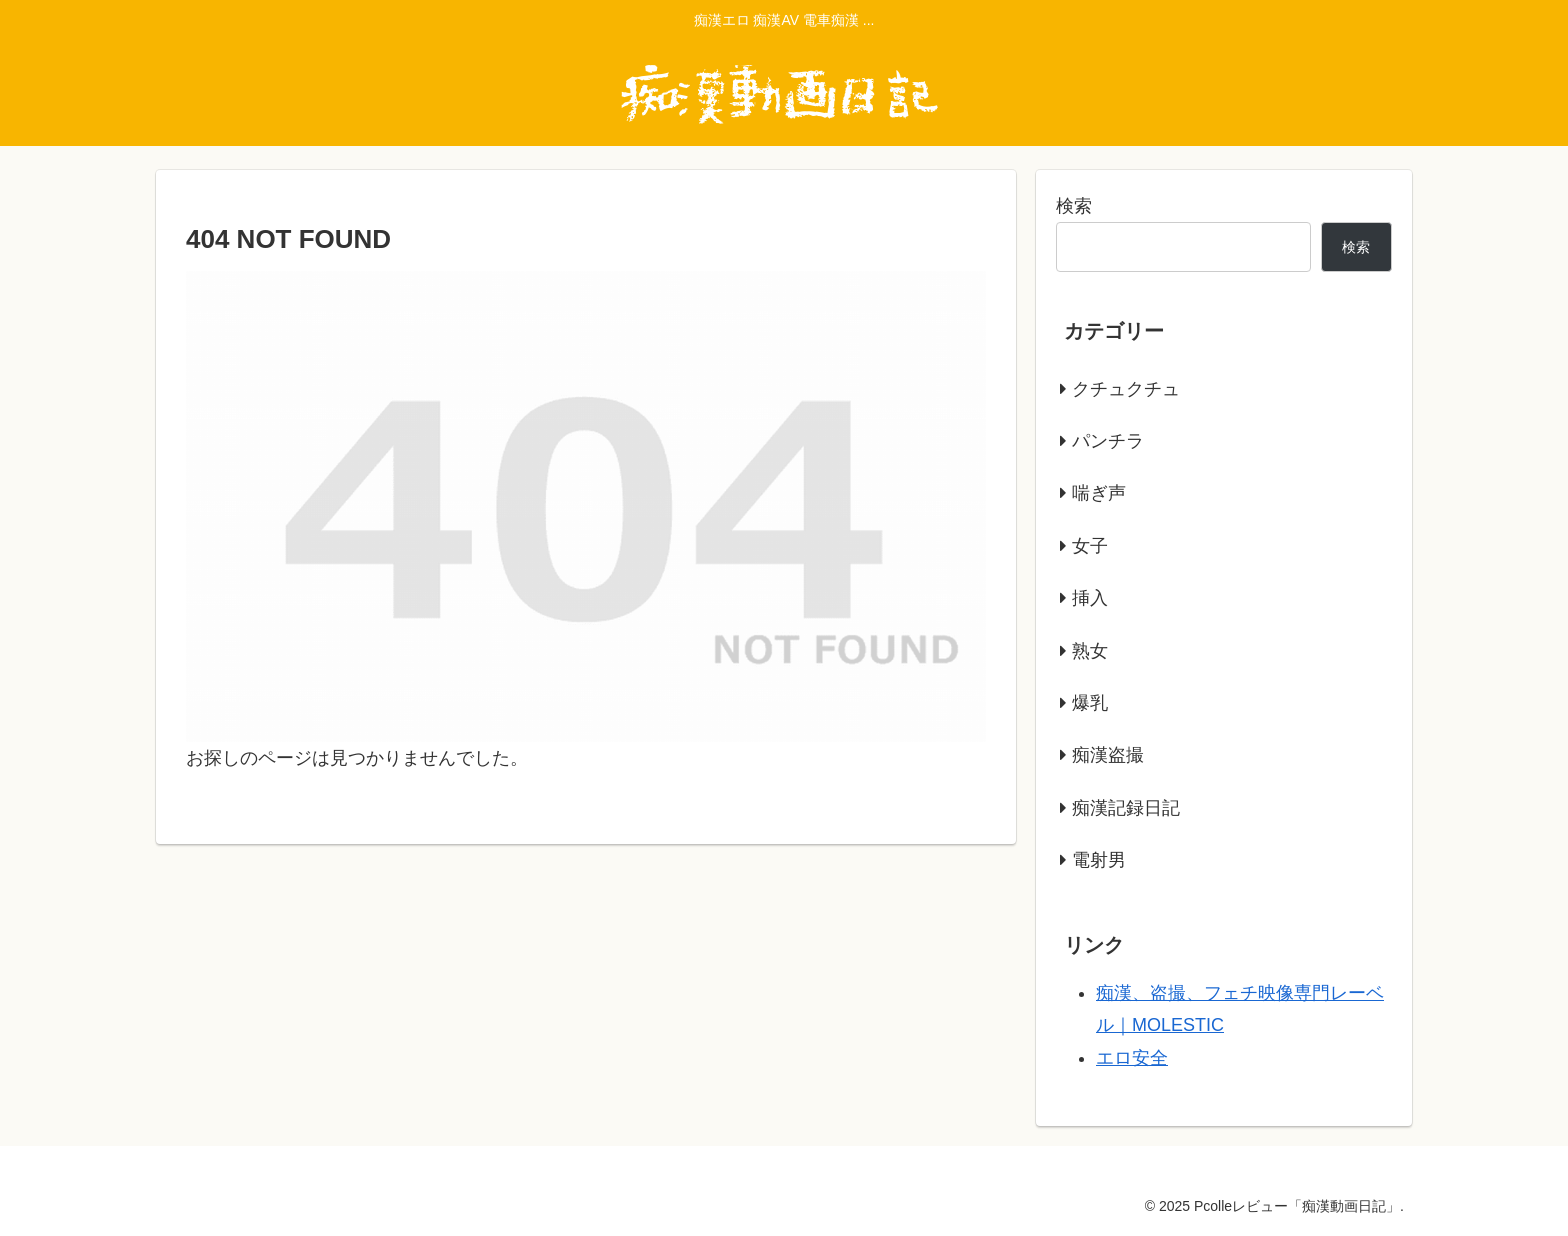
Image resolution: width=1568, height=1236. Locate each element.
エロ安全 (1132, 1058)
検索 (1074, 206)
